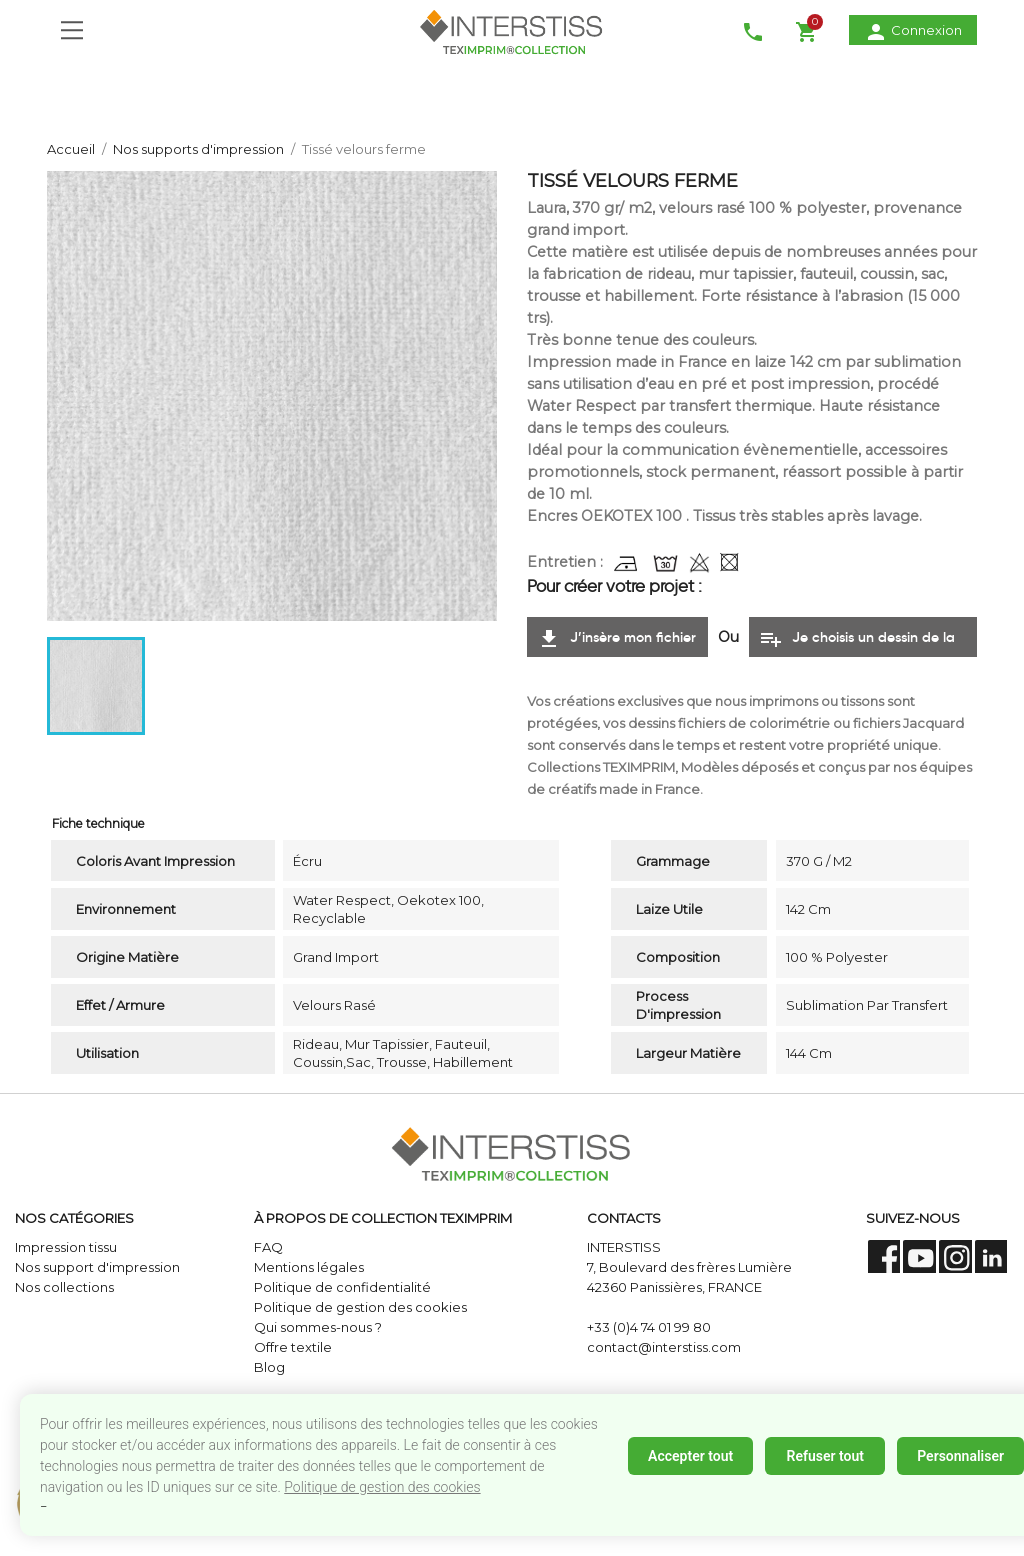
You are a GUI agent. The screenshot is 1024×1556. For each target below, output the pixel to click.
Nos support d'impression (97, 1267)
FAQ (268, 1247)
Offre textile (293, 1347)
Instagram (955, 1256)
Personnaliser (960, 1456)
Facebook (884, 1256)
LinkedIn (991, 1256)
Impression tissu (66, 1247)
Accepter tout (690, 1456)
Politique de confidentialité (342, 1287)
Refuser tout (824, 1456)
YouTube (919, 1256)
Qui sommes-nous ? (318, 1327)
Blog (269, 1367)
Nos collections (64, 1287)
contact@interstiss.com (664, 1347)
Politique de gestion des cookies (382, 1487)
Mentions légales (309, 1267)
